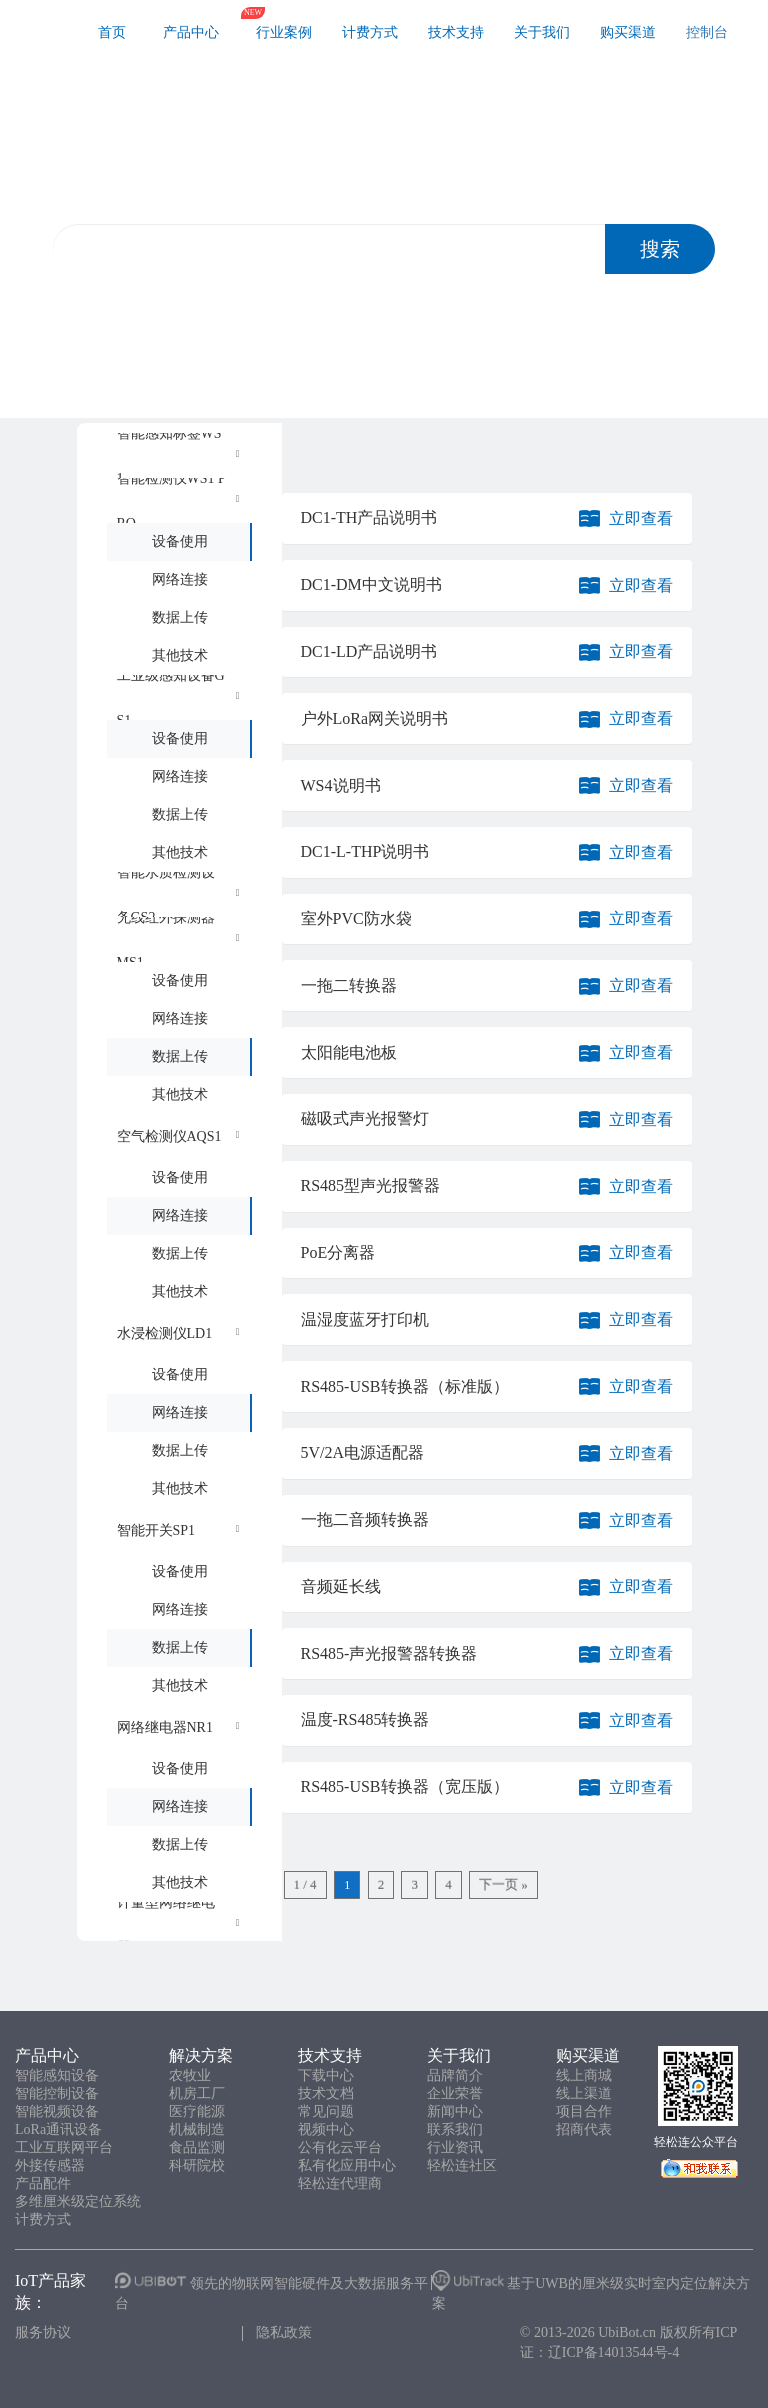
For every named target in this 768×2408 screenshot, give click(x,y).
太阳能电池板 (349, 1052)
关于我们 (542, 32)
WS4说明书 (341, 785)
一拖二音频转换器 (365, 1519)
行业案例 (284, 32)
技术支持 (456, 32)
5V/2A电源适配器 (363, 1452)
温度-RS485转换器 (365, 1719)
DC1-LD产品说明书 (369, 651)
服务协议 (43, 2332)
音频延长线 (341, 1586)
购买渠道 (628, 32)
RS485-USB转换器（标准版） (405, 1386)
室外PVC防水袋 (356, 918)
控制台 (707, 32)
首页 (112, 32)
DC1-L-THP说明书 (365, 851)
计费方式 (370, 32)
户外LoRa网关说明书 (375, 718)
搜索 (660, 249)
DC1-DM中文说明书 (371, 584)
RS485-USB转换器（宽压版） (405, 1786)
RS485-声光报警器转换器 (389, 1653)
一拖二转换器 (349, 985)
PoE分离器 (338, 1252)
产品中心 (191, 32)
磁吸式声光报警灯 (365, 1118)
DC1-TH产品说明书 (369, 517)
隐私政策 (284, 2332)
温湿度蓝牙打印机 (365, 1319)
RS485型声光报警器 (371, 1185)
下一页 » (503, 1884)
